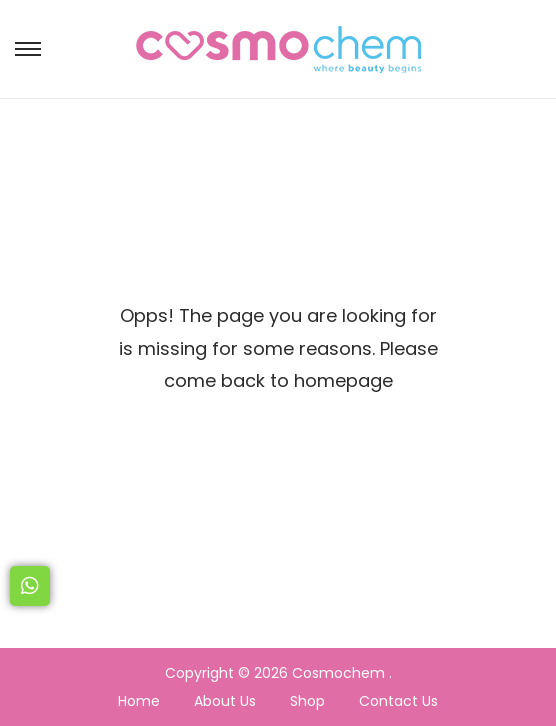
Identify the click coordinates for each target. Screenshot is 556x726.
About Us (225, 701)
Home (139, 701)
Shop (307, 701)
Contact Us (398, 701)
